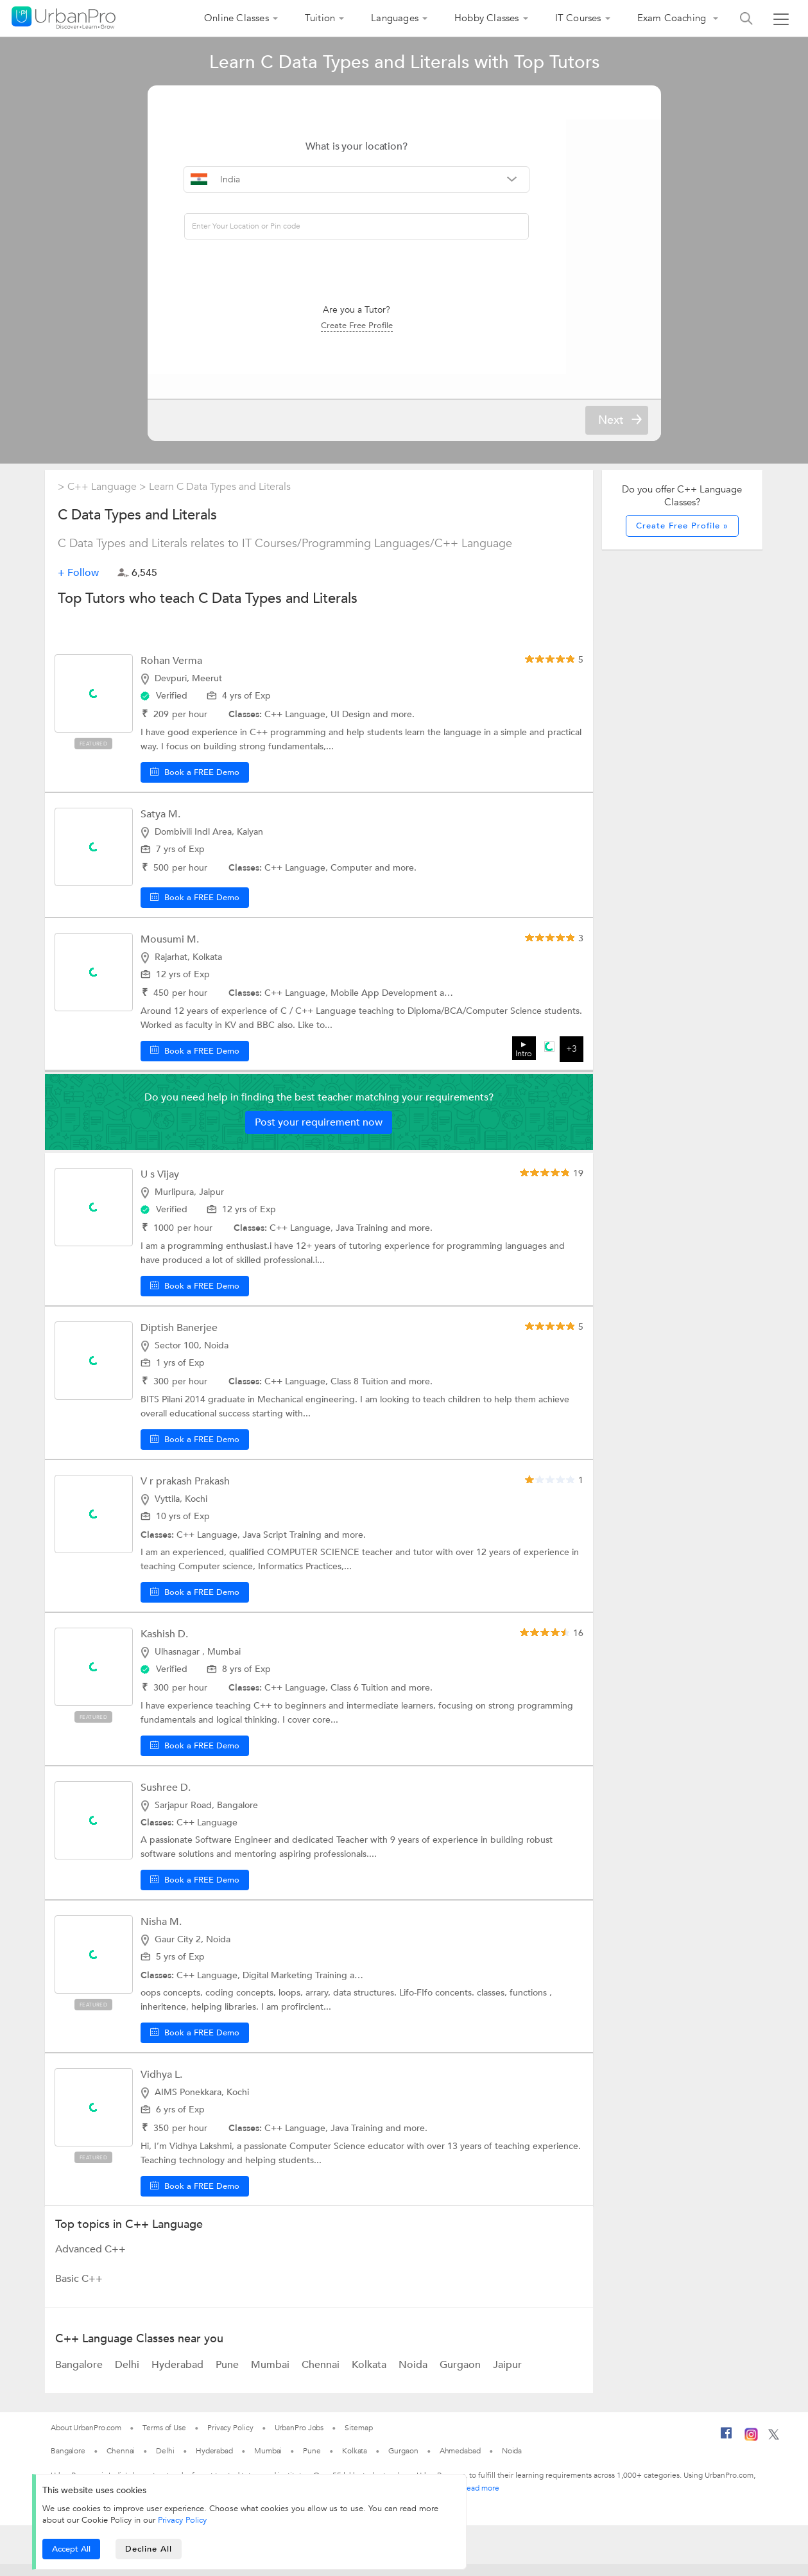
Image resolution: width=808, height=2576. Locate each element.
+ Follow (78, 584)
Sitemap (358, 2440)
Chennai (322, 2377)
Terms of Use (164, 2440)
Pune (228, 2377)
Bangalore (80, 2377)
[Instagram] (751, 2451)
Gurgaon (461, 2377)
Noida (414, 2377)
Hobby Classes (486, 18)
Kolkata (370, 2377)
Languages (394, 18)
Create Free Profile (404, 322)
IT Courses (578, 18)
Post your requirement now (319, 1134)
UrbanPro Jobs (299, 2440)
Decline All (148, 2549)
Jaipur (507, 2377)
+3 (571, 1061)
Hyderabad (178, 2377)
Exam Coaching (673, 18)
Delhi (128, 2377)
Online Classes (236, 18)
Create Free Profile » (682, 537)
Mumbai (271, 2377)
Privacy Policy (182, 2520)
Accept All (71, 2549)
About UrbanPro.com (86, 2440)
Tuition (320, 18)
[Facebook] (726, 2450)
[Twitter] (773, 2449)
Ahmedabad (460, 2463)
